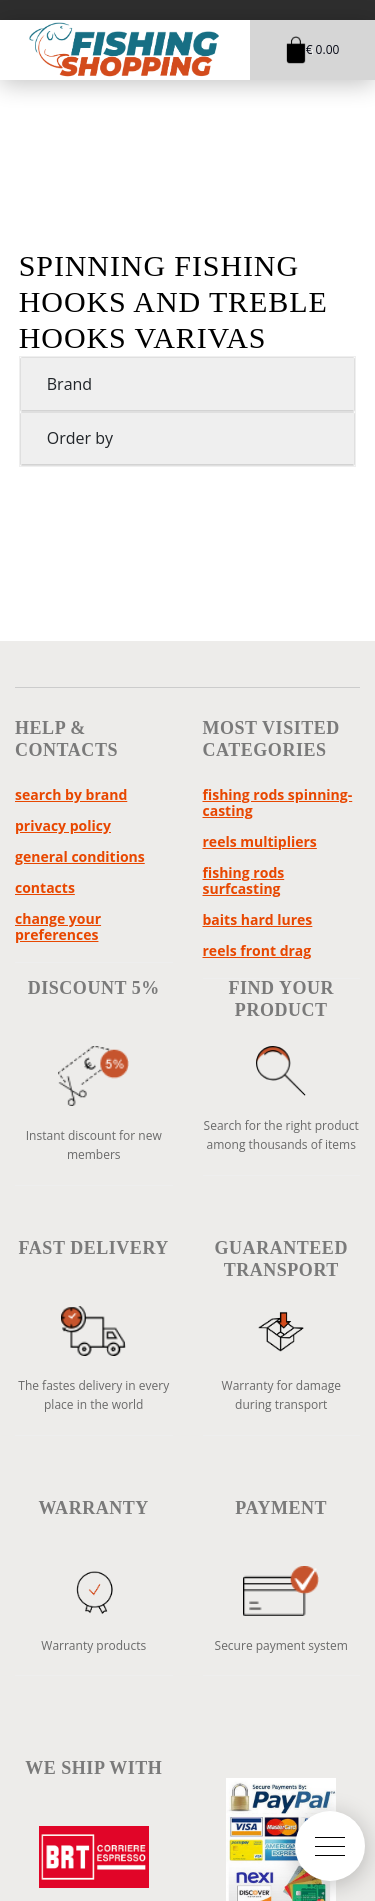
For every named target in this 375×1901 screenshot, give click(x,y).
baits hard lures (258, 919)
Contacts (45, 887)
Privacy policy (63, 825)
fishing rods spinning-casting (278, 802)
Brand (69, 384)
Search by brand (71, 794)
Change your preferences (58, 926)
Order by (80, 438)
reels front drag (257, 950)
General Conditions (80, 856)
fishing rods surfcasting (244, 880)
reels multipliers (260, 841)
